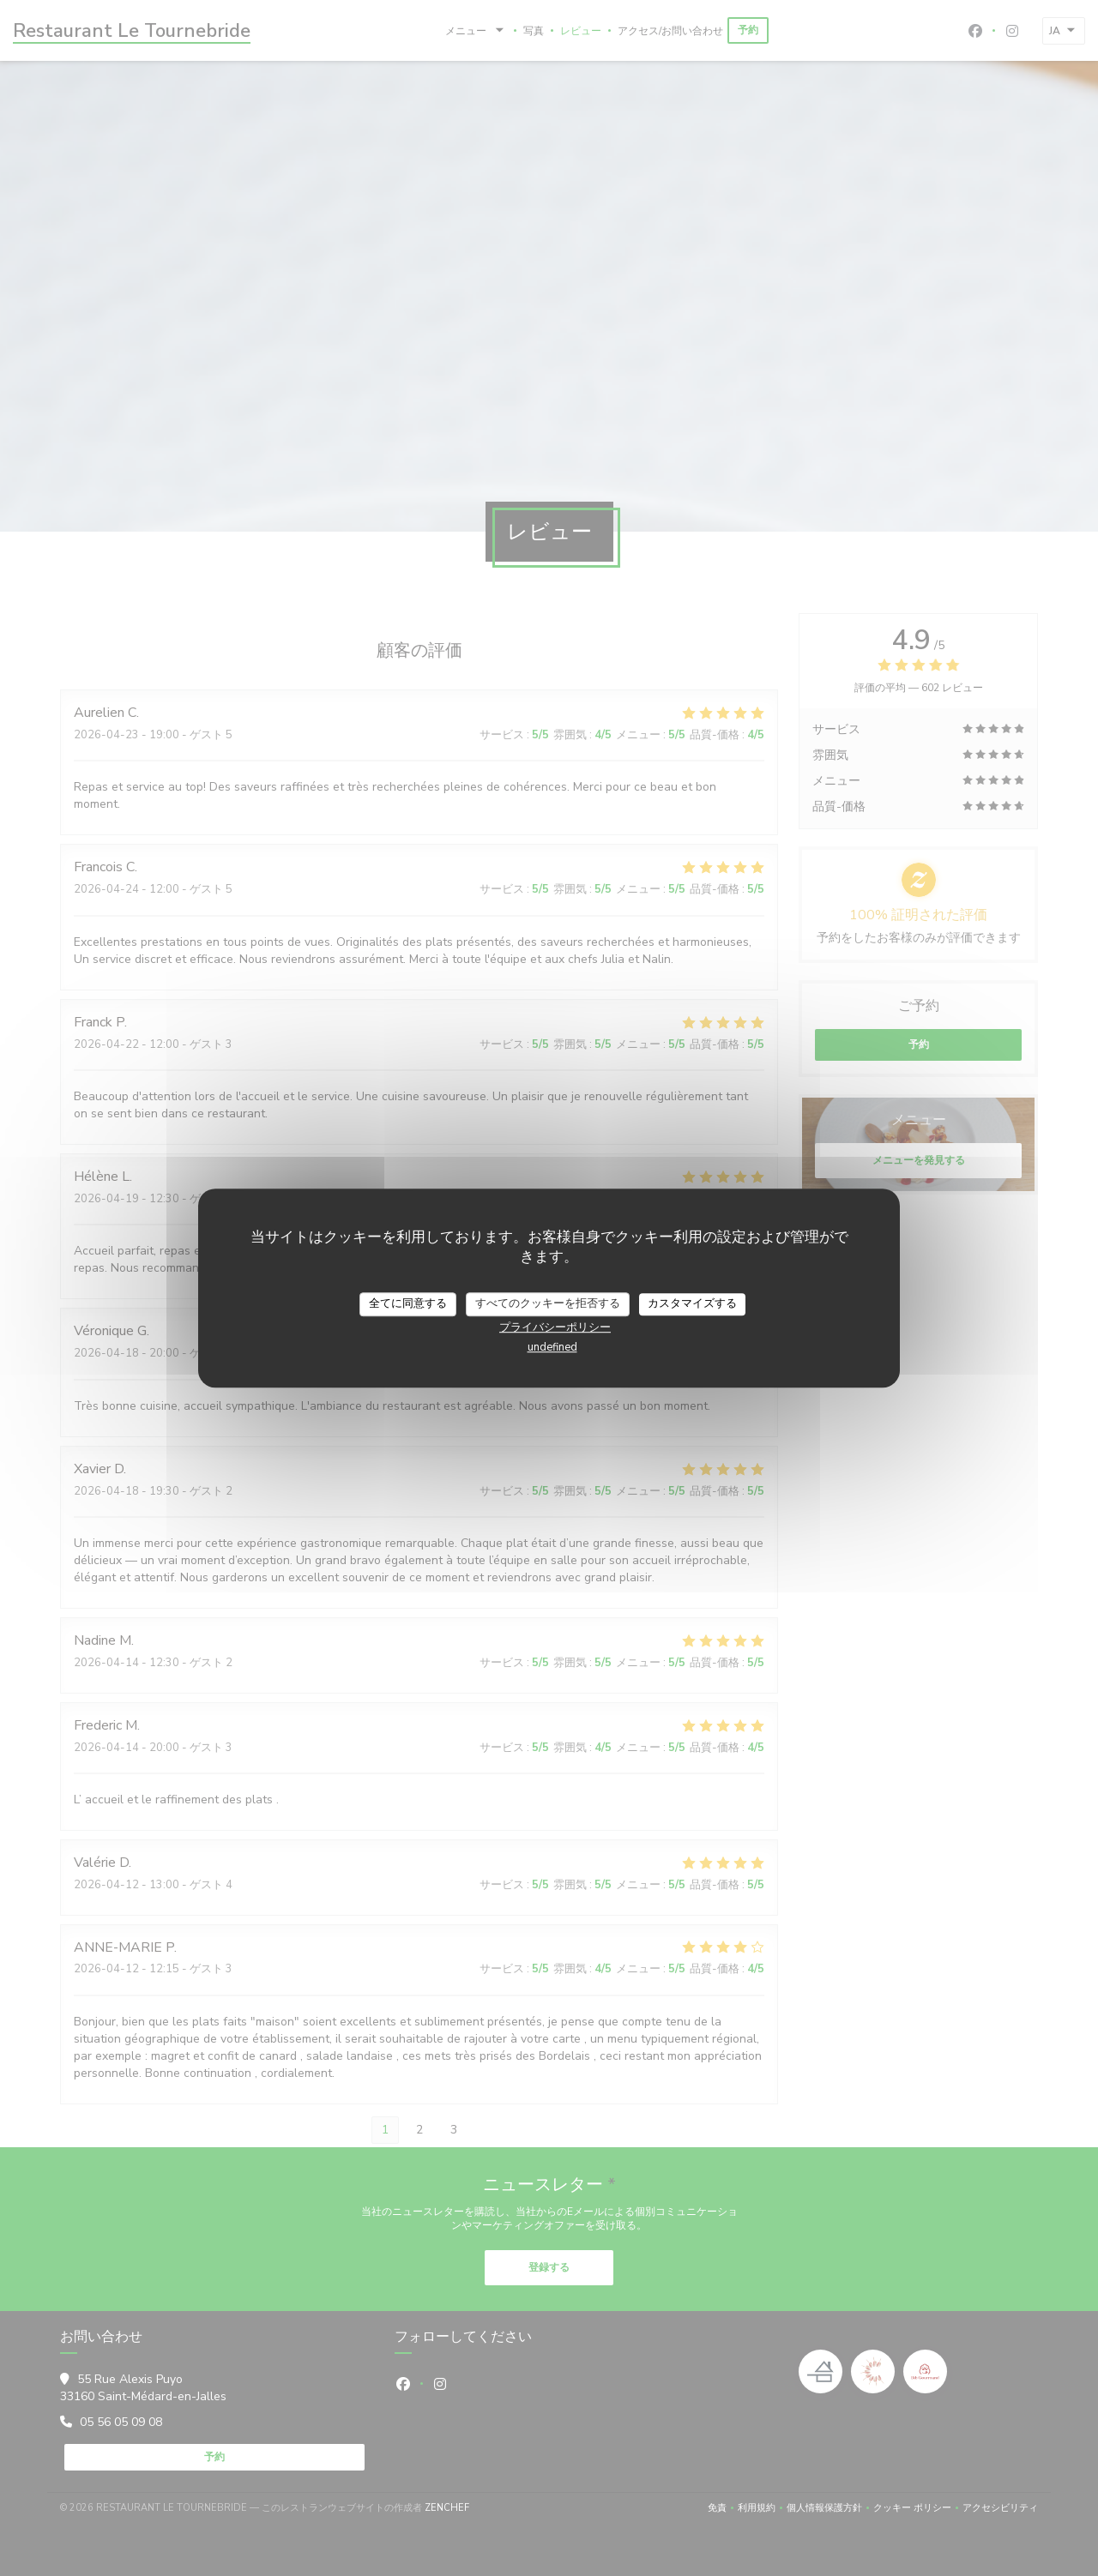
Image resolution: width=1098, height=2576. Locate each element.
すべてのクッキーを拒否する (547, 1303)
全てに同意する (408, 1303)
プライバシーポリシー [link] (555, 1327)
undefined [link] (552, 1347)
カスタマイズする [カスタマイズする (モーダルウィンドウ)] (692, 1303)
